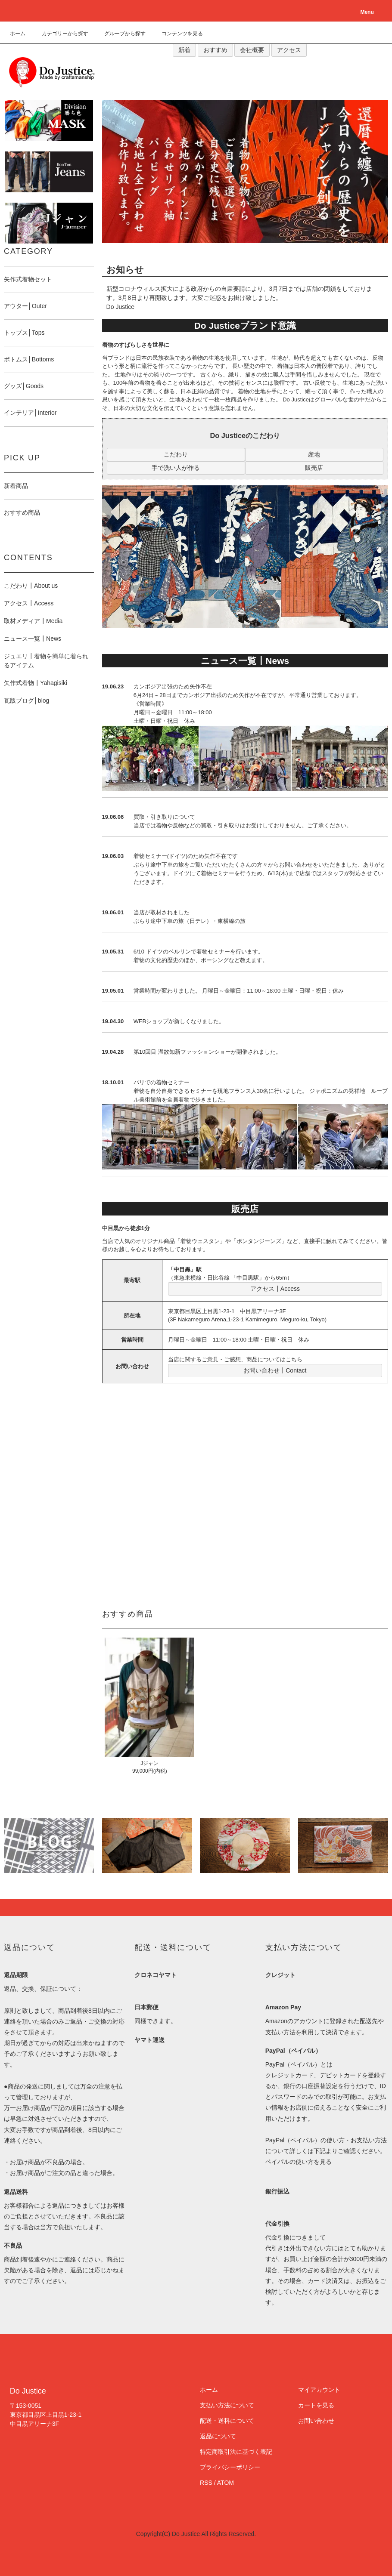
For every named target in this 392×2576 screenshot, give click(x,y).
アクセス (289, 49)
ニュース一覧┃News (32, 638)
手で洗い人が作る (176, 467)
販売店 (314, 467)
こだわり (176, 454)
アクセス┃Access (275, 1288)
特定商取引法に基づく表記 (236, 2451)
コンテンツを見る (177, 34)
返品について (218, 2436)
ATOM (225, 2482)
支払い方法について (227, 2405)
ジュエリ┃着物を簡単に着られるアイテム (46, 661)
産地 (314, 454)
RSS (206, 2482)
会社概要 (252, 49)
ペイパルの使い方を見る (298, 2161)
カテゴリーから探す (59, 34)
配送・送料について (227, 2420)
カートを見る (316, 2405)
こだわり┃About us (31, 585)
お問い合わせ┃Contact (274, 1370)
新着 (184, 49)
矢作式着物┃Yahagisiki (35, 682)
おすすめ (215, 49)
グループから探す (120, 34)
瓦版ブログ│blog (26, 700)
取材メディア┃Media (33, 620)
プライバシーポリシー (230, 2467)
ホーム (17, 34)
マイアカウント (319, 2389)
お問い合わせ (316, 2420)
